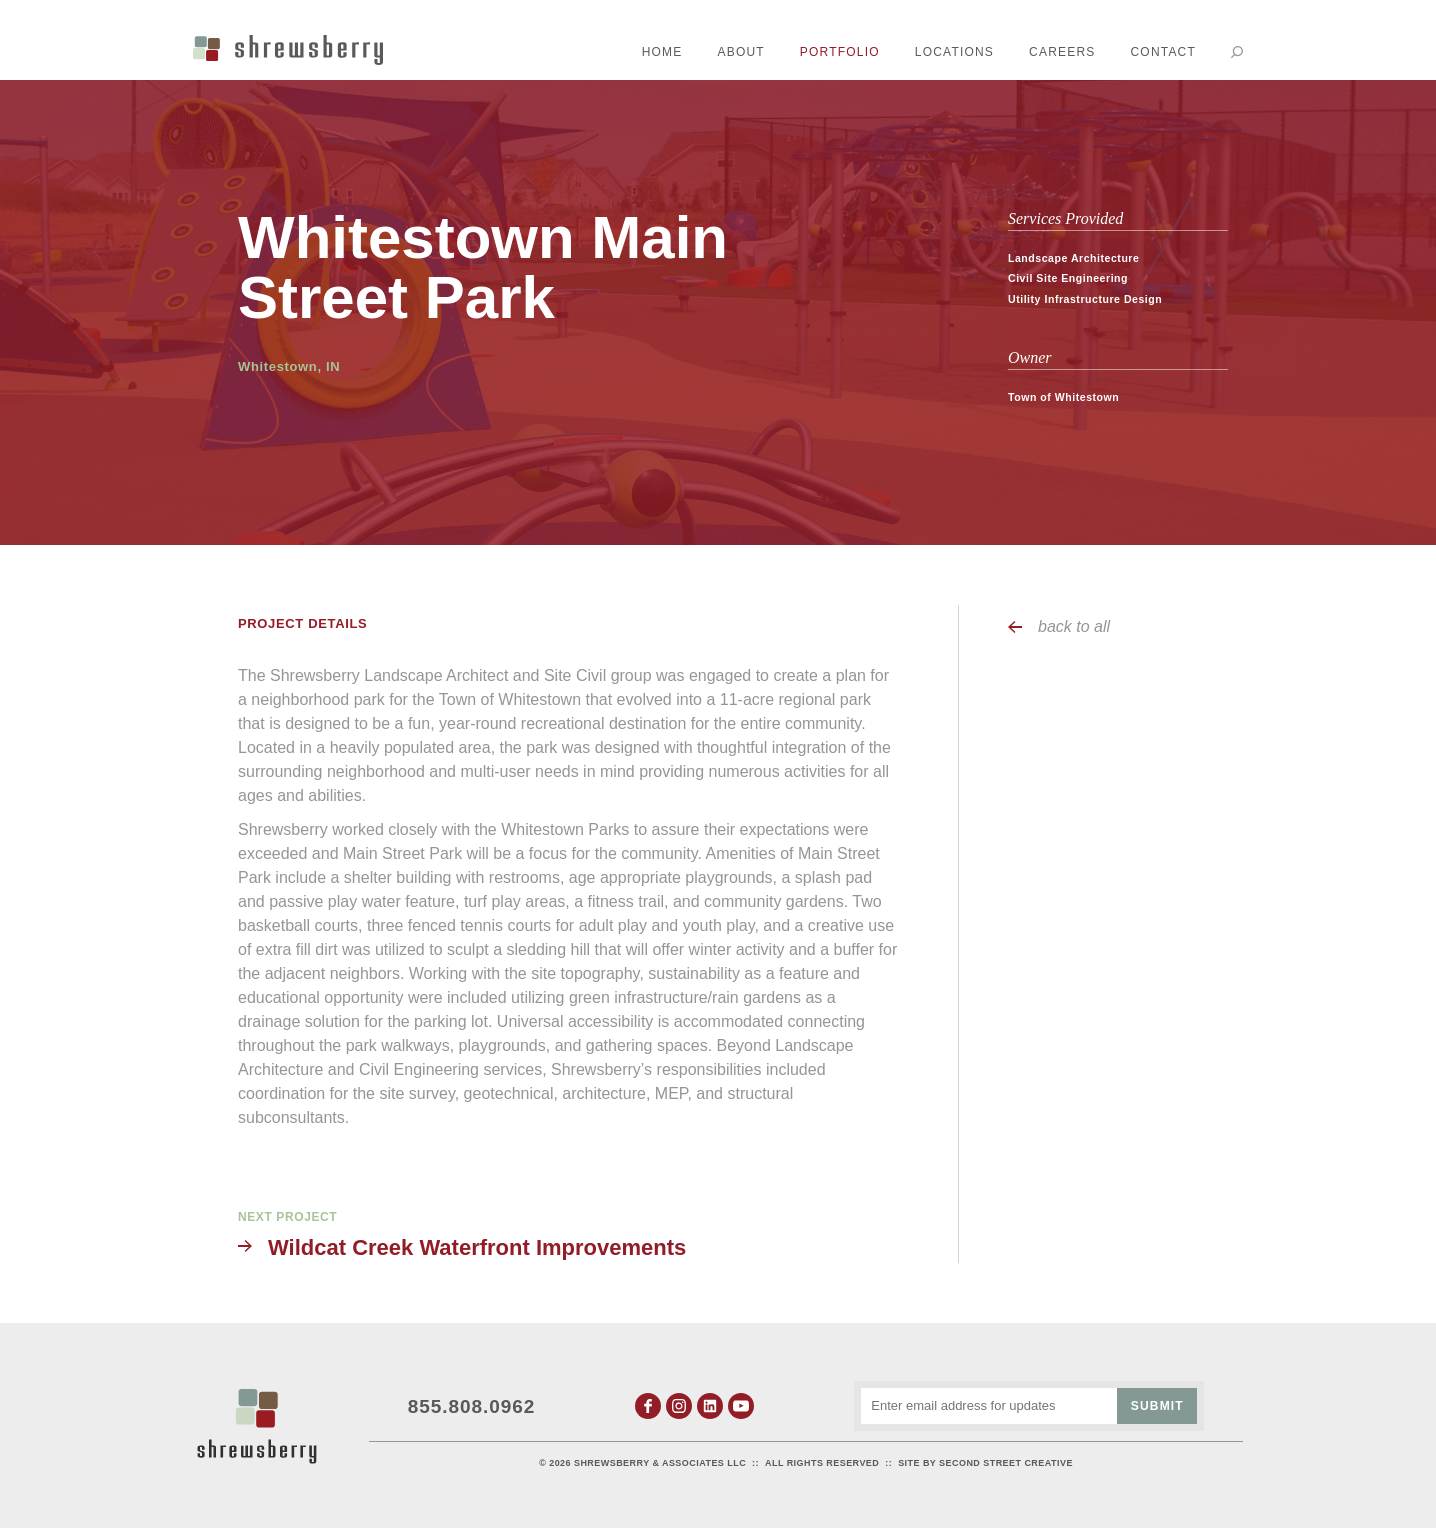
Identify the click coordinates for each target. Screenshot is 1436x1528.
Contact (1163, 52)
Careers (1062, 52)
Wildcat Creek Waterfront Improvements (477, 1247)
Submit (1157, 1406)
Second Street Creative (1006, 1463)
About (741, 52)
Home (662, 52)
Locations (954, 52)
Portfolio (840, 52)
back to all (1074, 626)
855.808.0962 (472, 1406)
